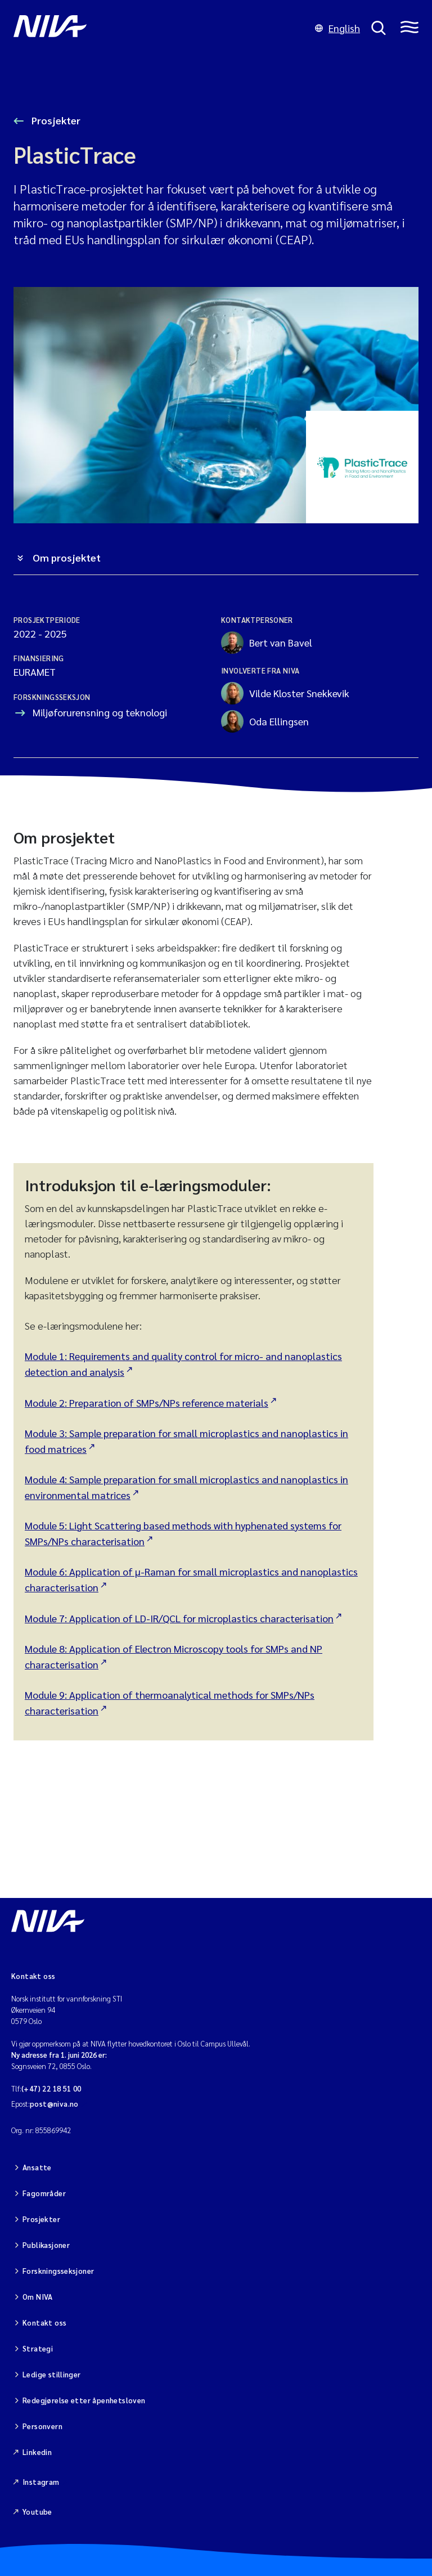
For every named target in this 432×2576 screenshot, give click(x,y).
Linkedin (37, 2452)
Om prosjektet (67, 557)
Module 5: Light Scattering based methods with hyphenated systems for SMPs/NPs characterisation (183, 1533)
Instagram (41, 2482)
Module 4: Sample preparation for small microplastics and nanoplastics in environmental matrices (186, 1487)
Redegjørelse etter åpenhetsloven (83, 2400)
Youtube (37, 2511)
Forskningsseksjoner (58, 2271)
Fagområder (44, 2193)
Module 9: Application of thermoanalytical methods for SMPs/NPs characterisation (169, 1702)
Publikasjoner (46, 2245)
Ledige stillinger (51, 2374)
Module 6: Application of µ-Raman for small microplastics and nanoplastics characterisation (191, 1579)
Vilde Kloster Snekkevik (285, 693)
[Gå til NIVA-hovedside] (159, 28)
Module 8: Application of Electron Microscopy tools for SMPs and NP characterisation (173, 1656)
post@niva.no (54, 2103)
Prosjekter (54, 120)
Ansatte (37, 2167)
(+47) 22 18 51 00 (51, 2088)
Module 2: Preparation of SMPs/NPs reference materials (146, 1402)
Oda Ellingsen (265, 721)
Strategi (37, 2348)
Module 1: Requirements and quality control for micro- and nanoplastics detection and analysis (183, 1363)
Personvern (42, 2426)
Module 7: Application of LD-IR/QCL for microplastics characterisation (179, 1618)
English (337, 27)
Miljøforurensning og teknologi (100, 712)
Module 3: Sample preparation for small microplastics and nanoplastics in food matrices (186, 1440)
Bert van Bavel (266, 642)
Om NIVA (37, 2296)
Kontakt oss (44, 2322)
